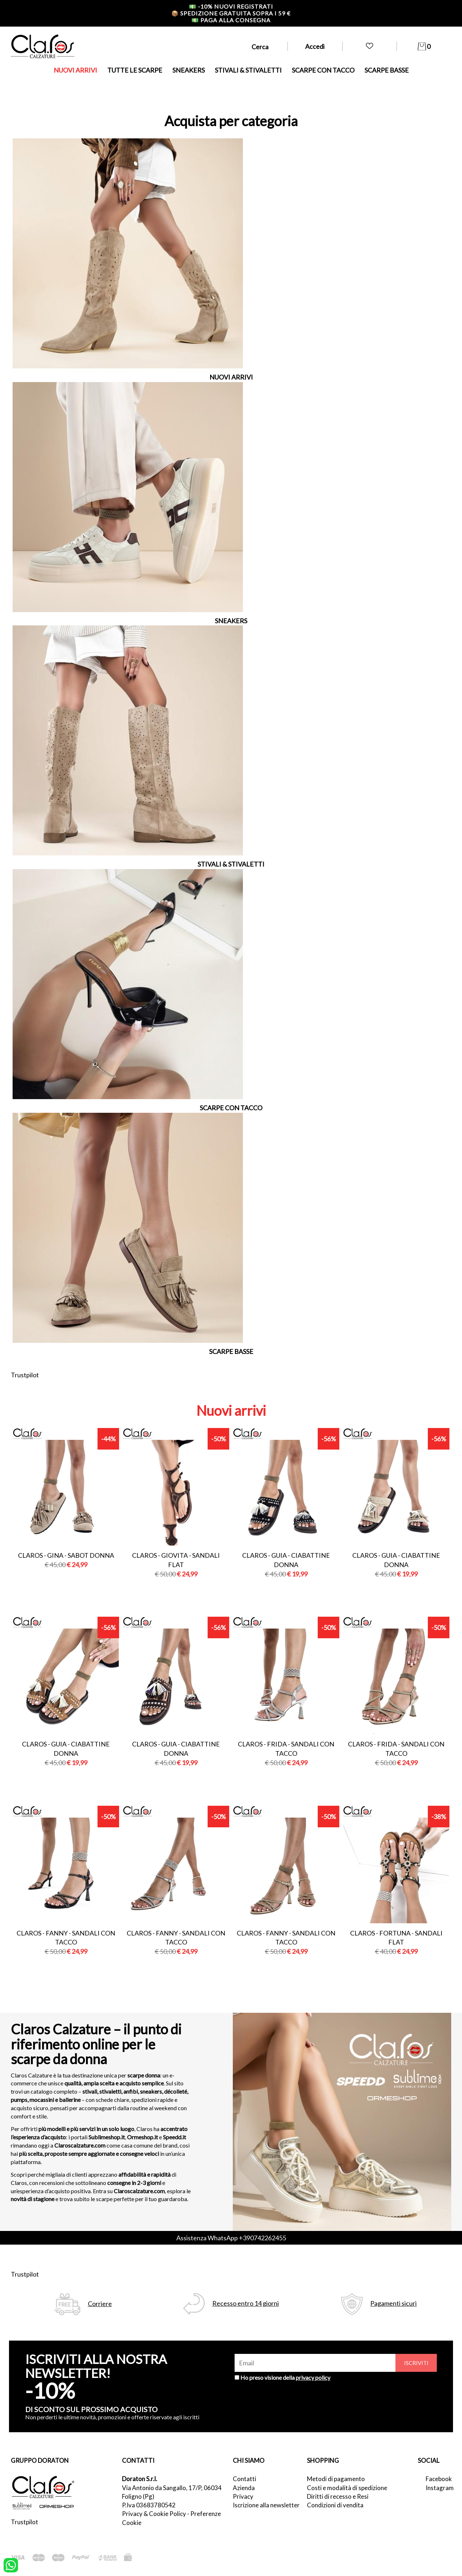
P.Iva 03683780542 (149, 2505)
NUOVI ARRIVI (75, 70)
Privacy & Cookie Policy (154, 2513)
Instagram (438, 2488)
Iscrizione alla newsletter (266, 2505)
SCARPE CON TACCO (323, 70)
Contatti (244, 2479)
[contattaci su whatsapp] (11, 2564)
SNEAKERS (188, 70)
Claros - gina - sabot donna (66, 1555)
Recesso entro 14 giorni (245, 2303)
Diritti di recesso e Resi (337, 2496)
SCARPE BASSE (386, 70)
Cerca (260, 47)
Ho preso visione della (285, 2377)
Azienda (244, 2488)
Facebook (438, 2479)
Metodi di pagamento (336, 2479)
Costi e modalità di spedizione (347, 2488)
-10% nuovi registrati (231, 6)
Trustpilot (25, 1375)
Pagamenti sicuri (393, 2303)
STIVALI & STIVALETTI (248, 70)
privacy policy (313, 2377)
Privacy (243, 2496)
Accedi (315, 46)
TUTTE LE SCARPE (134, 70)
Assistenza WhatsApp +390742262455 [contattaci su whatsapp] (231, 2238)
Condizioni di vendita (335, 2505)
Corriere (100, 2304)
